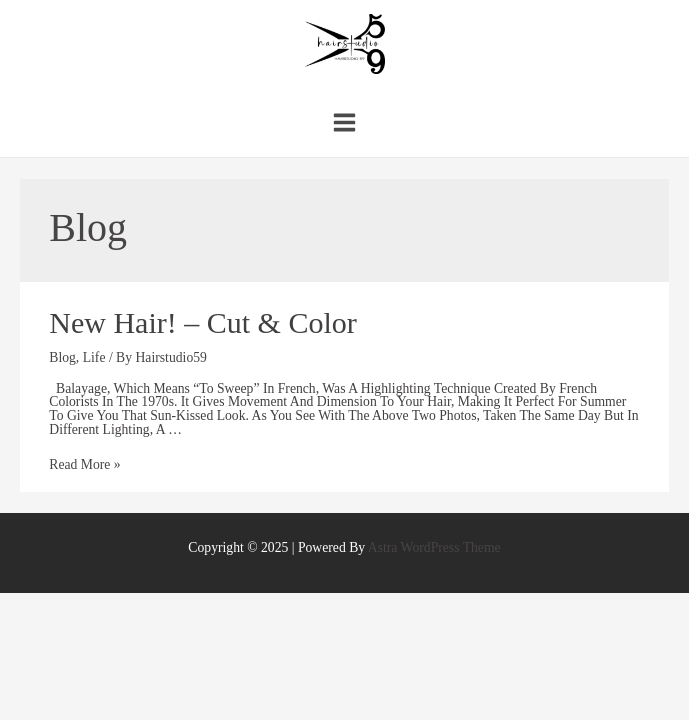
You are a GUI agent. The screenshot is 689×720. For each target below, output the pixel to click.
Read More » (84, 464)
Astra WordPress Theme (434, 547)
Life (94, 357)
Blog (62, 357)
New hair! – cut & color (202, 322)
